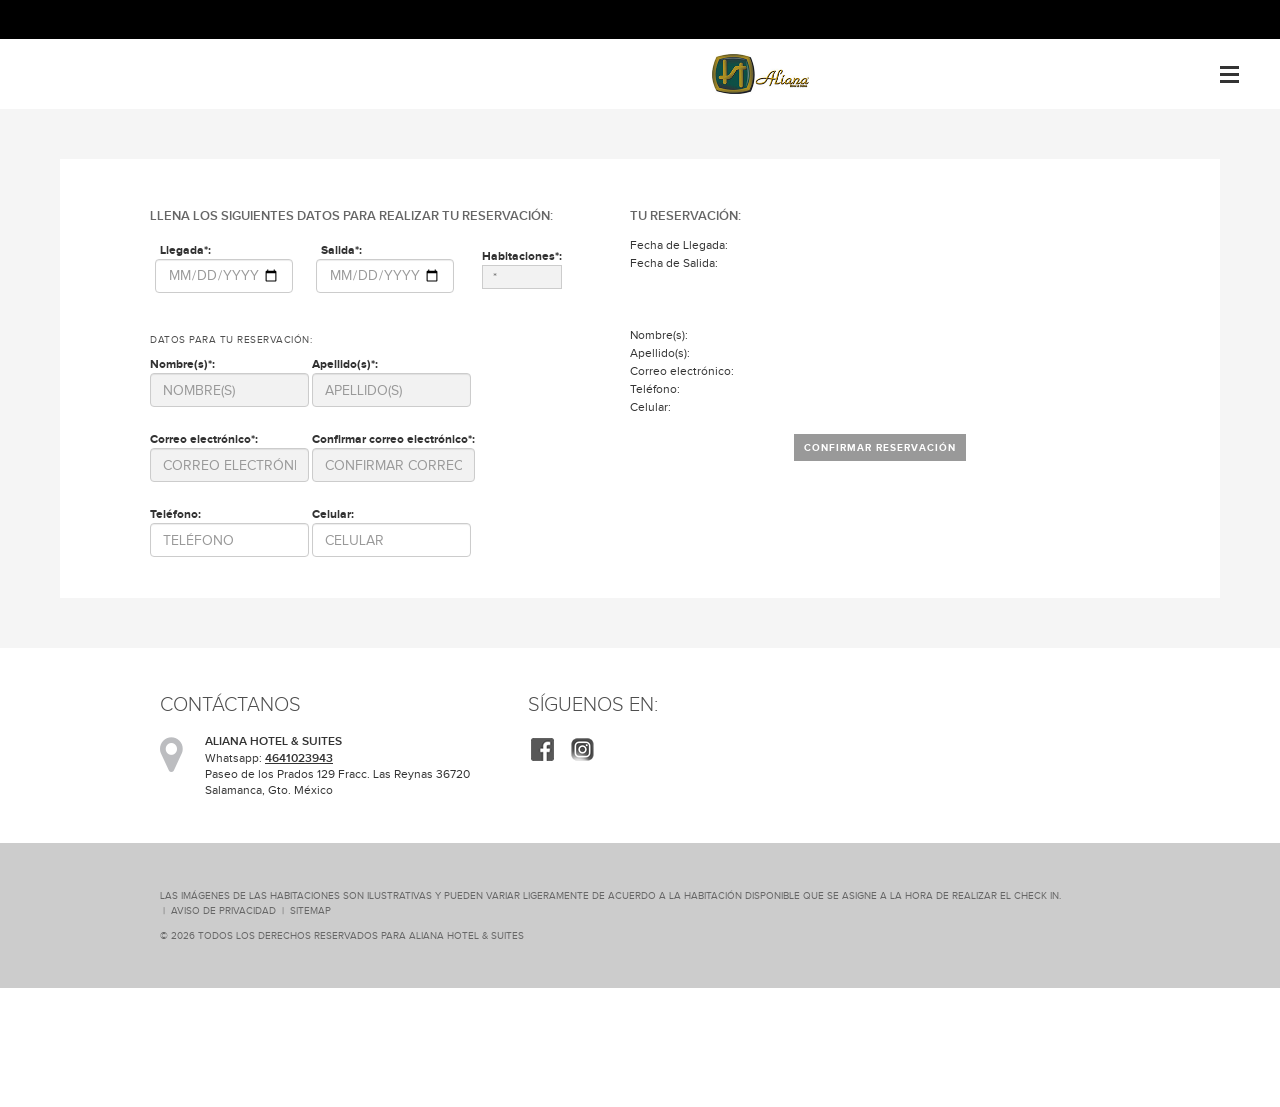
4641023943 (299, 758)
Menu (1229, 67)
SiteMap (310, 910)
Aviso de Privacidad (223, 910)
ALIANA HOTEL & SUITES (466, 935)
